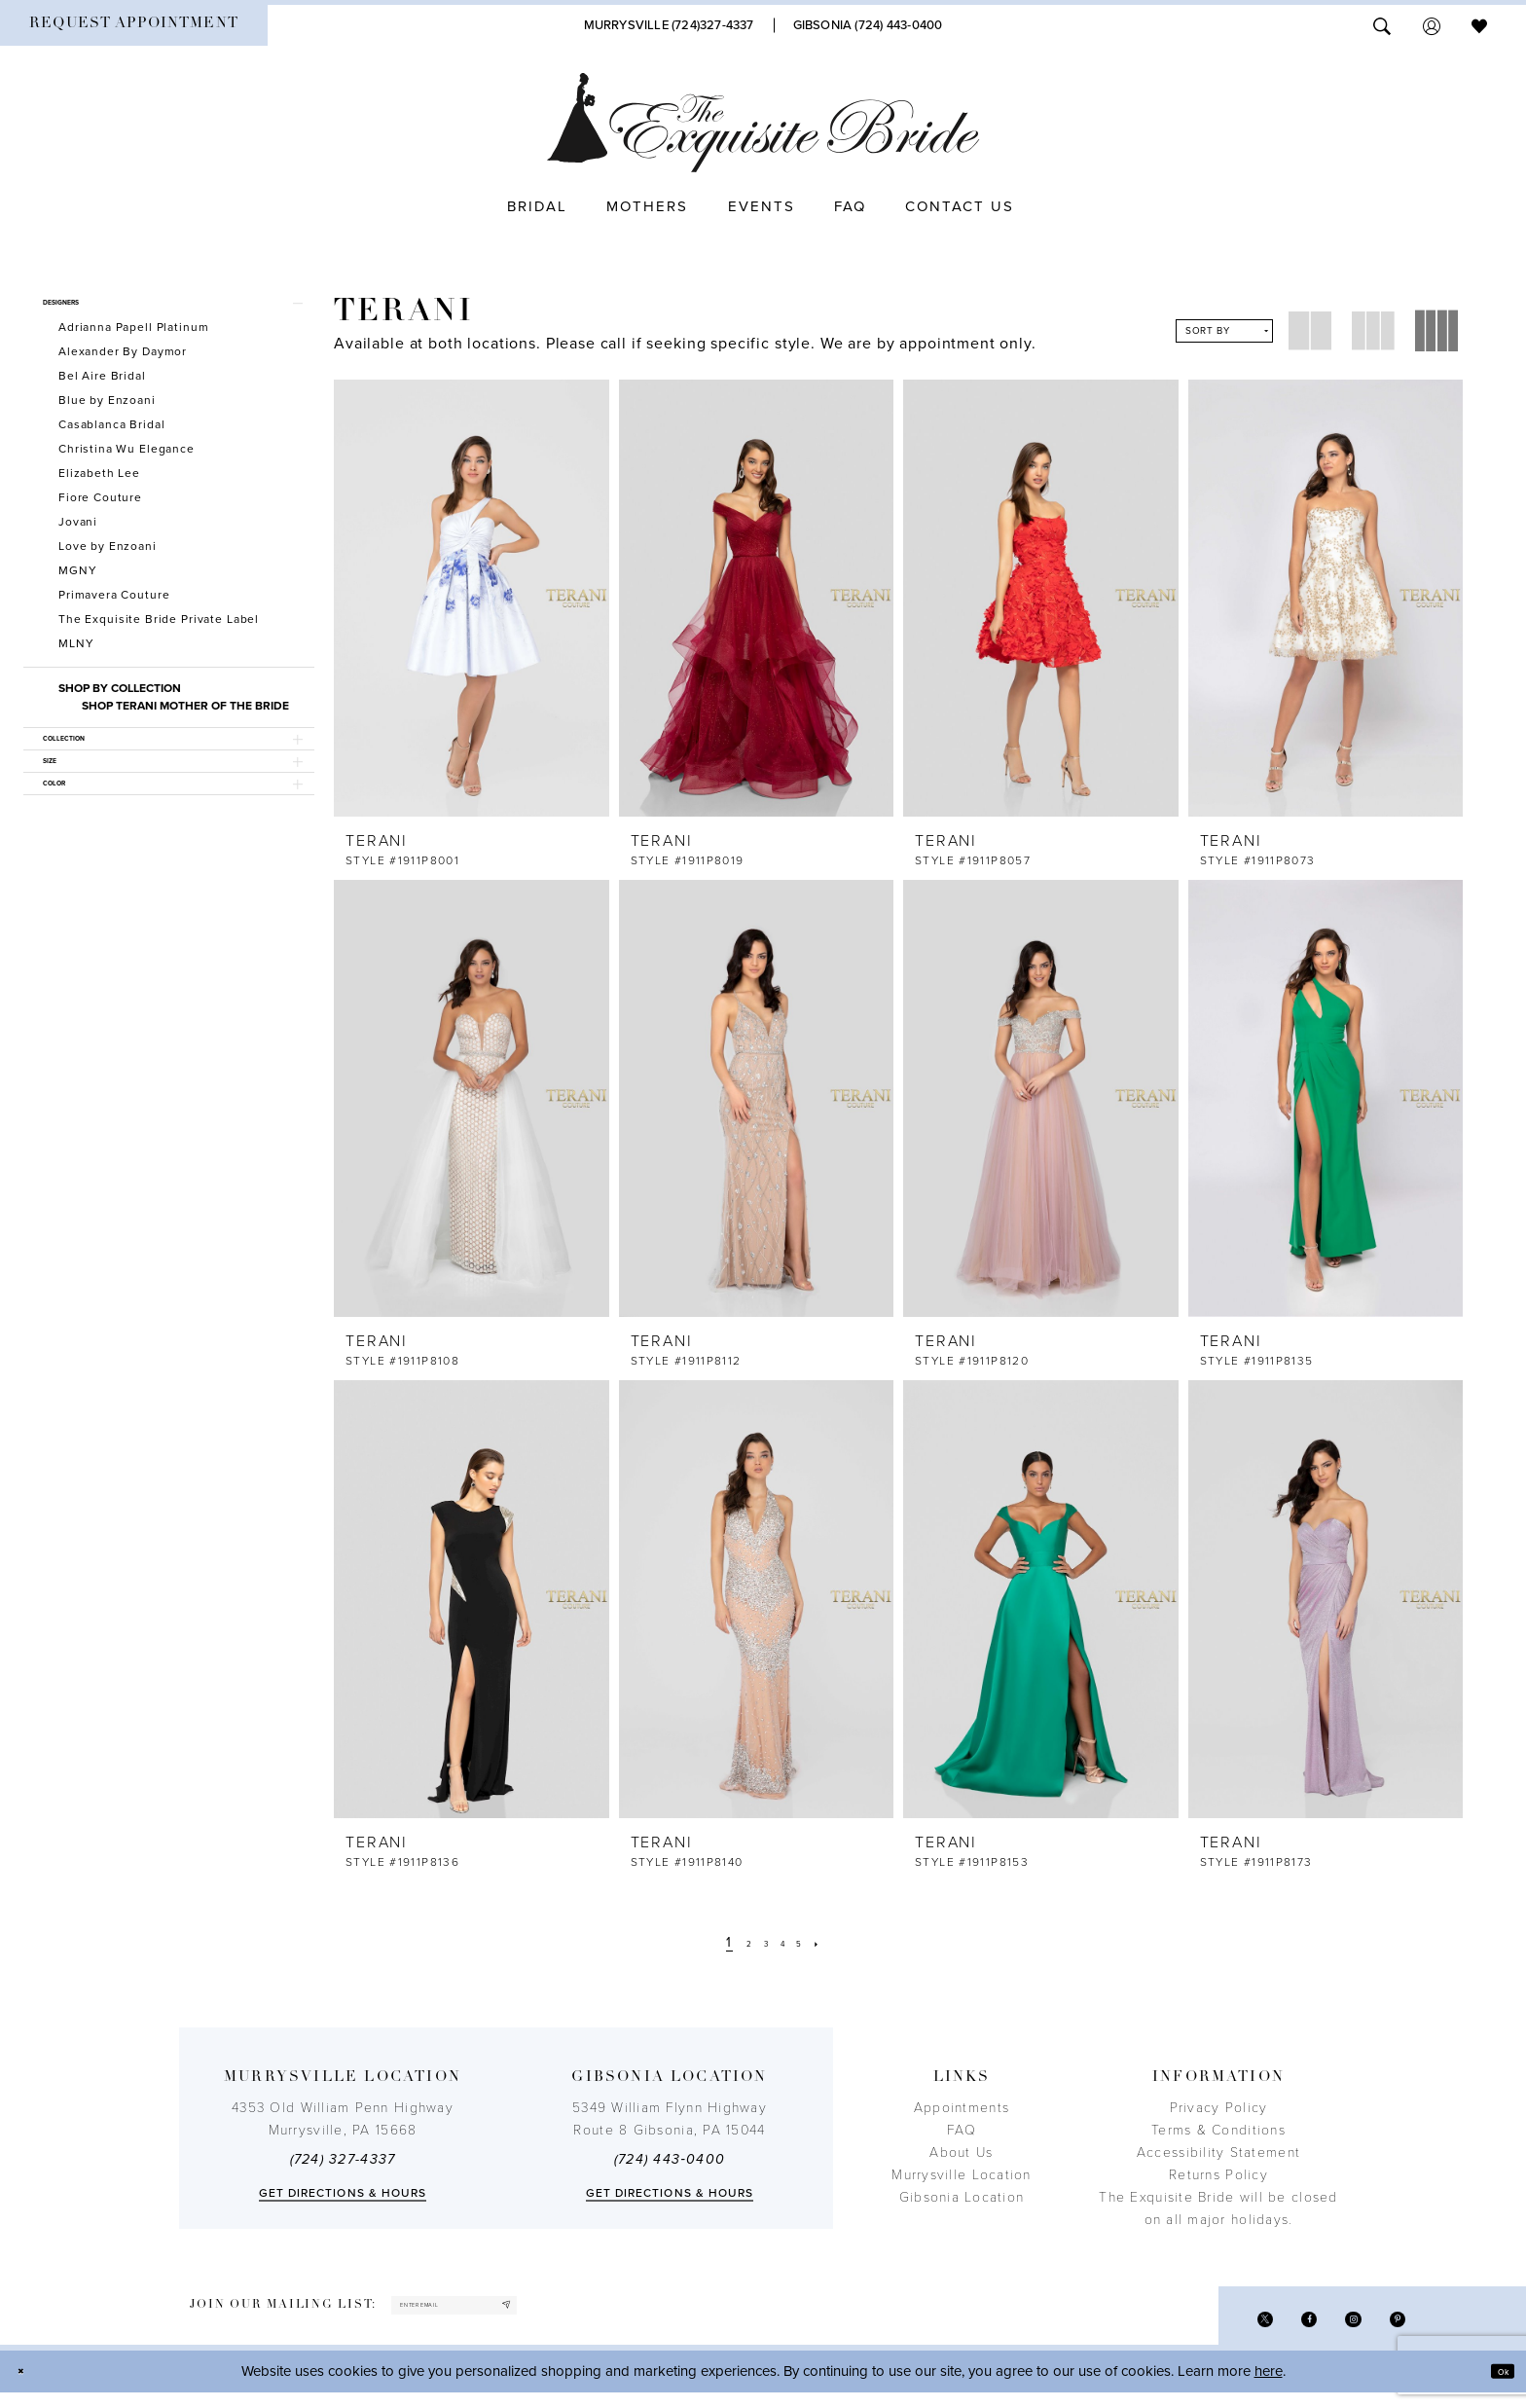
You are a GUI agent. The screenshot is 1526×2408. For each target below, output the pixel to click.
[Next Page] (839, 1942)
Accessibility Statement (1218, 2152)
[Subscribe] (595, 2313)
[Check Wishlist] (1479, 25)
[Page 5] (813, 1942)
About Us (961, 2152)
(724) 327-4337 (343, 2159)
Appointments (961, 2107)
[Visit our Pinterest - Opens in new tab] (1391, 2328)
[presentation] (471, 598)
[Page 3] (762, 1942)
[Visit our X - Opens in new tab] (1222, 2328)
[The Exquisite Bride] (763, 122)
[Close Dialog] (29, 2386)
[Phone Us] (669, 25)
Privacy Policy (1219, 2107)
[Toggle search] (1382, 25)
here (1268, 2385)
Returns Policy (1218, 2175)
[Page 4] (787, 1942)
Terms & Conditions (1218, 2130)
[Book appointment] (134, 25)
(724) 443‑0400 (669, 2159)
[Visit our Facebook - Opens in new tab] (1278, 2328)
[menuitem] (134, 25)
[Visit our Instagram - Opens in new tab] (1335, 2328)
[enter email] (502, 2313)
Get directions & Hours (343, 2193)
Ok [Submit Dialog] (1494, 2385)
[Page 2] (735, 1942)
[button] (1431, 25)
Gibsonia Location (962, 2197)
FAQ (961, 2130)
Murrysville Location (961, 2175)
